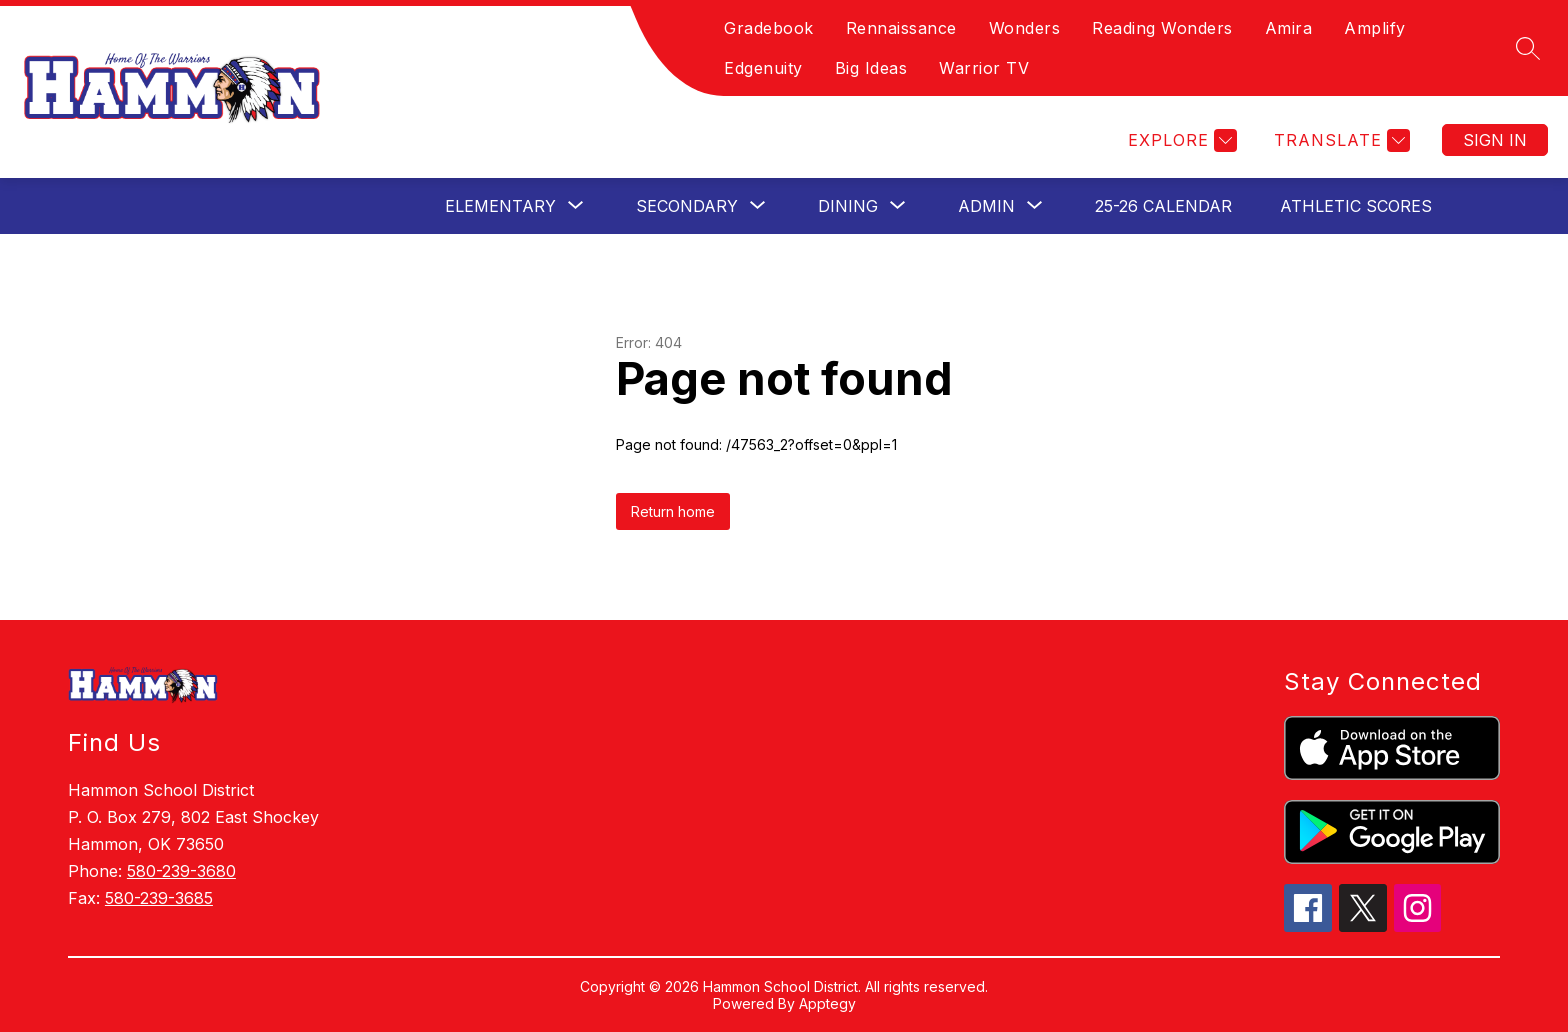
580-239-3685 (159, 898)
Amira (1289, 28)
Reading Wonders (1162, 28)
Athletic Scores (1356, 206)
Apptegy (827, 1003)
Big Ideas (871, 68)
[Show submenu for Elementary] (500, 206)
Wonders (1025, 28)
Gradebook (769, 28)
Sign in (1495, 140)
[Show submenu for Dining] (848, 206)
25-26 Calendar (1163, 206)
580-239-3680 (181, 871)
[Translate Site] (1339, 140)
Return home (673, 511)
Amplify (1375, 28)
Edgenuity (763, 68)
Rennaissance (901, 28)
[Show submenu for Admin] (986, 206)
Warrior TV (984, 68)
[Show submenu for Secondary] (687, 206)
